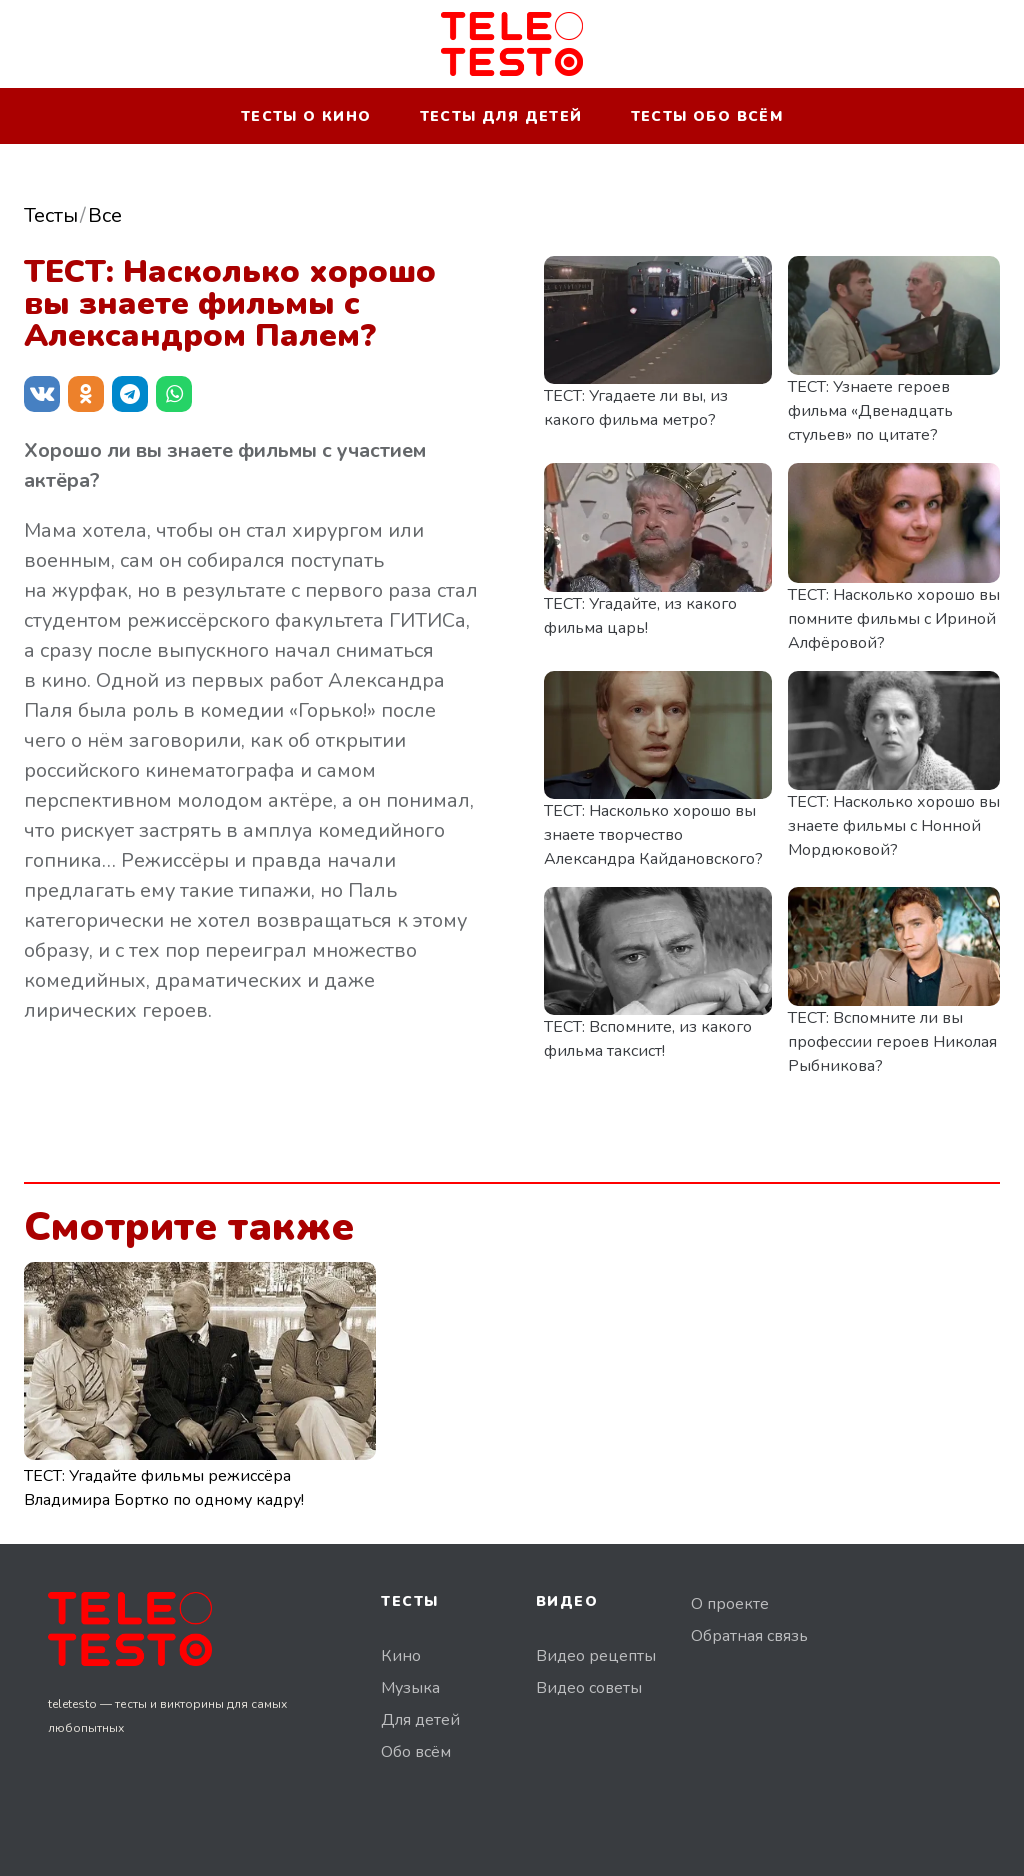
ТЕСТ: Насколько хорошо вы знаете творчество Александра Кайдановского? (653, 835)
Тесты (51, 215)
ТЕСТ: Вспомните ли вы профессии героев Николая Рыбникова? (892, 1042)
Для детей (420, 1720)
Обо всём (416, 1752)
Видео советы (589, 1688)
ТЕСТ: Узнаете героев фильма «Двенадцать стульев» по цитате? (870, 411)
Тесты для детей (501, 116)
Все (105, 215)
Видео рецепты (596, 1656)
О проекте (730, 1604)
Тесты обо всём (707, 116)
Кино (401, 1656)
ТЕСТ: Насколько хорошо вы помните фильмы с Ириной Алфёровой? (894, 619)
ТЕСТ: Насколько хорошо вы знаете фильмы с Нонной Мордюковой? (894, 826)
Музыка (410, 1688)
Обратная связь (749, 1636)
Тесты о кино (306, 116)
